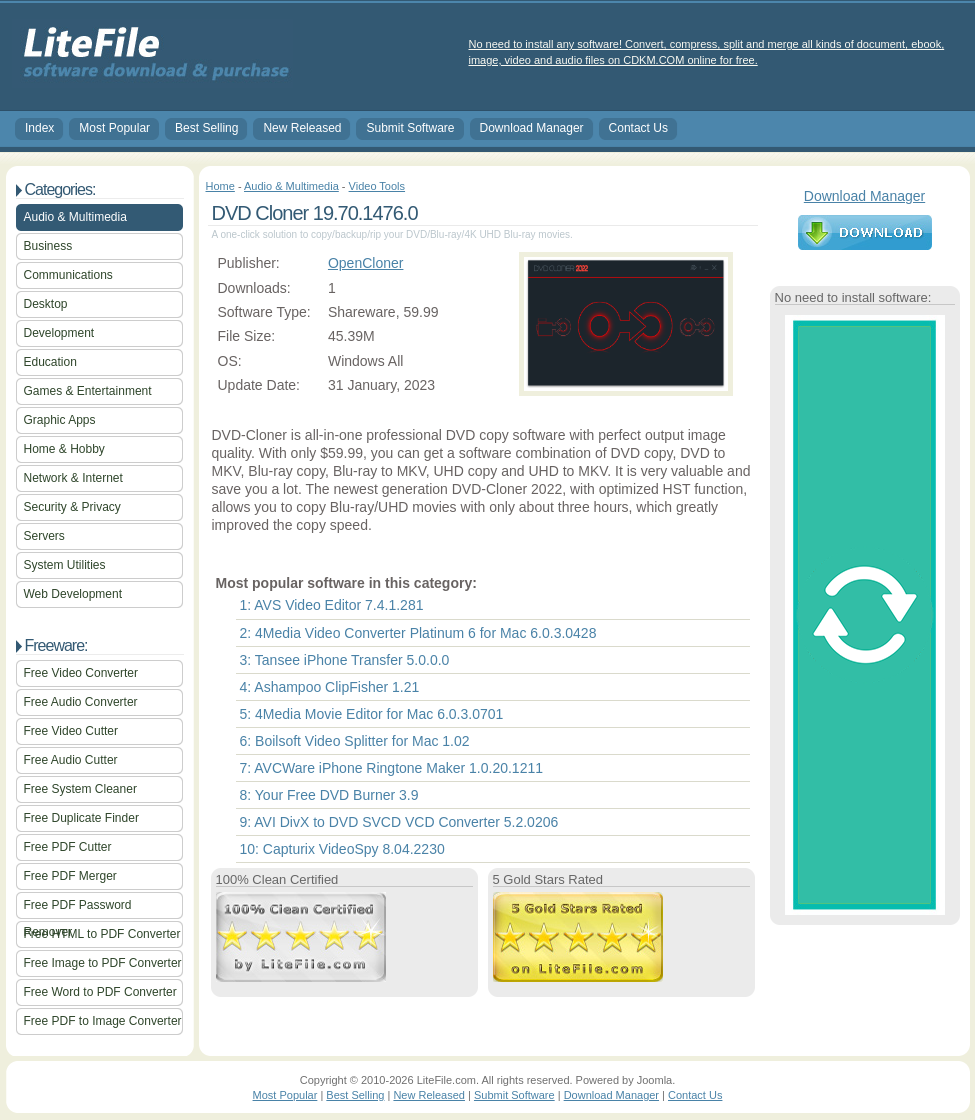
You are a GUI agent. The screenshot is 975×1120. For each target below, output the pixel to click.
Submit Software (410, 128)
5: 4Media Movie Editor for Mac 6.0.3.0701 (372, 714)
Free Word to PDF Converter (100, 992)
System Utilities (65, 565)
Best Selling (206, 128)
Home (220, 186)
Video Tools (377, 186)
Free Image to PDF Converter (103, 963)
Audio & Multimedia (75, 217)
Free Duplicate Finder (81, 818)
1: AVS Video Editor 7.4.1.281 (332, 605)
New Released (302, 128)
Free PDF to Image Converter (103, 1021)
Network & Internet (73, 478)
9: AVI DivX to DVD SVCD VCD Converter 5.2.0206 (399, 822)
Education (50, 362)
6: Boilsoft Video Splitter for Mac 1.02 (355, 741)
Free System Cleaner (80, 789)
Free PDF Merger (70, 876)
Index (39, 128)
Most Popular (114, 128)
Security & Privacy (72, 507)
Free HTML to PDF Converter (102, 934)
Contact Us (638, 128)
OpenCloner (366, 263)
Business (48, 246)
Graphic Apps (60, 420)
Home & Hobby (64, 449)
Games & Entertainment (88, 391)
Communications (68, 275)
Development (59, 333)
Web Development (73, 594)
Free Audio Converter (81, 702)
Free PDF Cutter (68, 847)
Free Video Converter (81, 673)
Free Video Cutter (71, 731)
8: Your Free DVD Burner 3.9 (329, 795)
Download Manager (532, 128)
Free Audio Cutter (71, 760)
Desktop (46, 304)
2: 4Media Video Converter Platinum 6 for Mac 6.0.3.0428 (418, 633)
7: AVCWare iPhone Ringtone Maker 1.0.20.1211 (392, 768)
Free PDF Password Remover (78, 908)
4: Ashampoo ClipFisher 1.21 (330, 687)
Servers (44, 536)
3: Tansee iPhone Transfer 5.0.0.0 (345, 660)
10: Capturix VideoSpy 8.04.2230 (342, 849)
